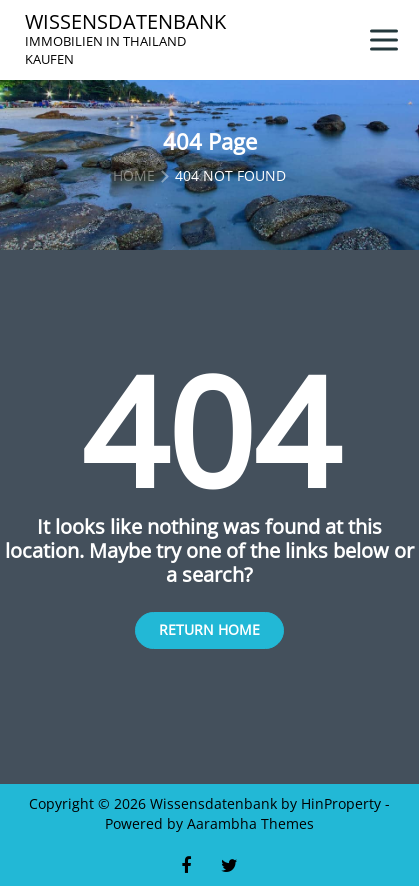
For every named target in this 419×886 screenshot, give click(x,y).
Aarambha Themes (250, 823)
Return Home (209, 629)
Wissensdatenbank (125, 22)
